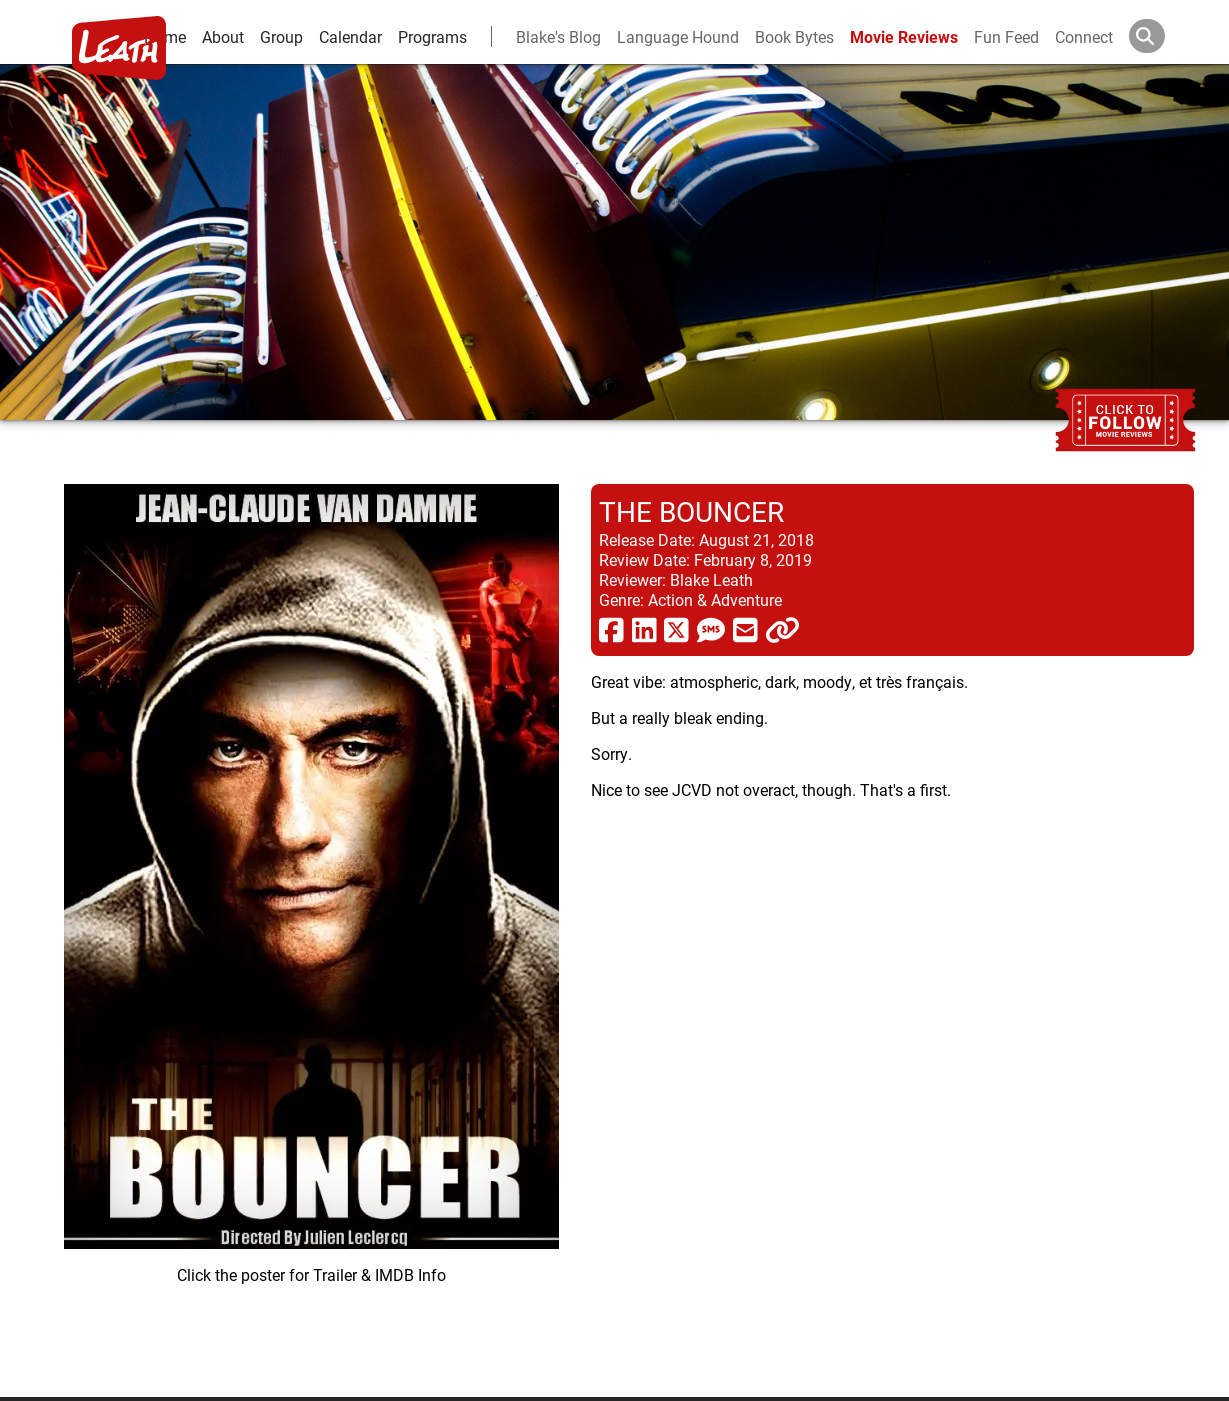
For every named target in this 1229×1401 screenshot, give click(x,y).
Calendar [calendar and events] (350, 36)
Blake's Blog (558, 36)
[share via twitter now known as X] (676, 629)
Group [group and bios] (281, 36)
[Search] (1163, 36)
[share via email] (745, 629)
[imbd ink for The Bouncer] (311, 924)
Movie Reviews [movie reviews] (904, 36)
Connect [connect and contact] (1084, 36)
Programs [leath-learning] (432, 36)
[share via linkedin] (644, 629)
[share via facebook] (611, 629)
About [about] (223, 36)
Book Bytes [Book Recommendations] (794, 36)
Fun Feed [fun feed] (1006, 36)
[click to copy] (782, 629)
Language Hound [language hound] (678, 36)
